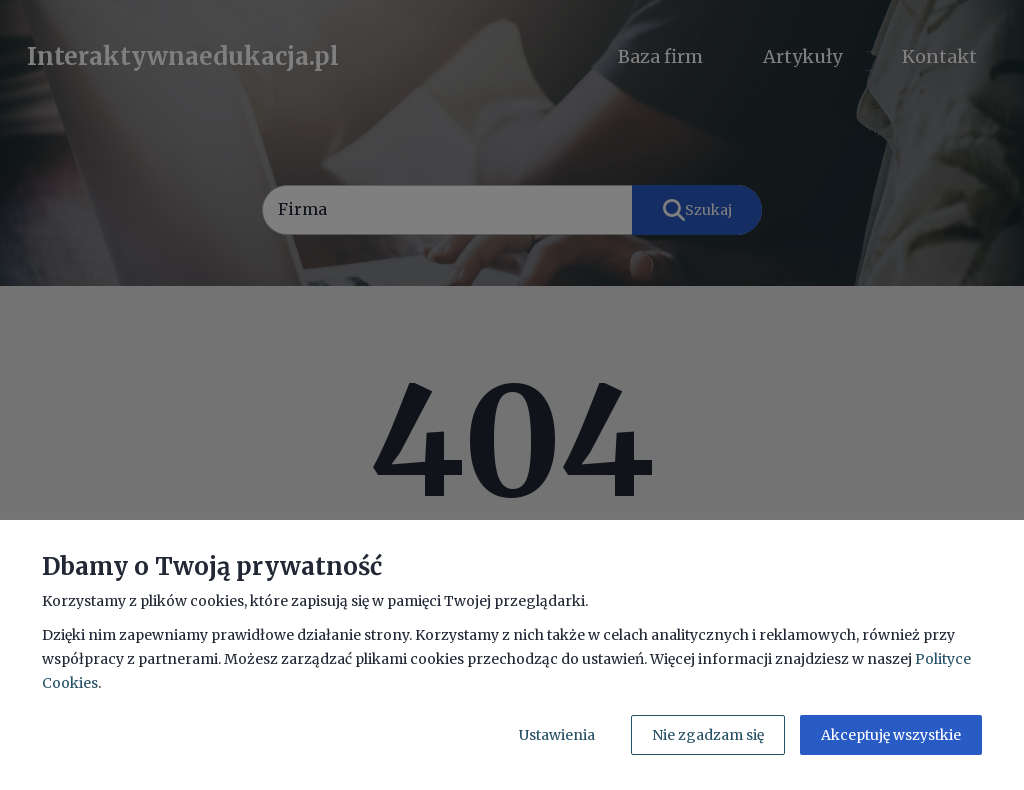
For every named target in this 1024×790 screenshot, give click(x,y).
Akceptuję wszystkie (891, 735)
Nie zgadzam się (708, 735)
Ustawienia (557, 735)
